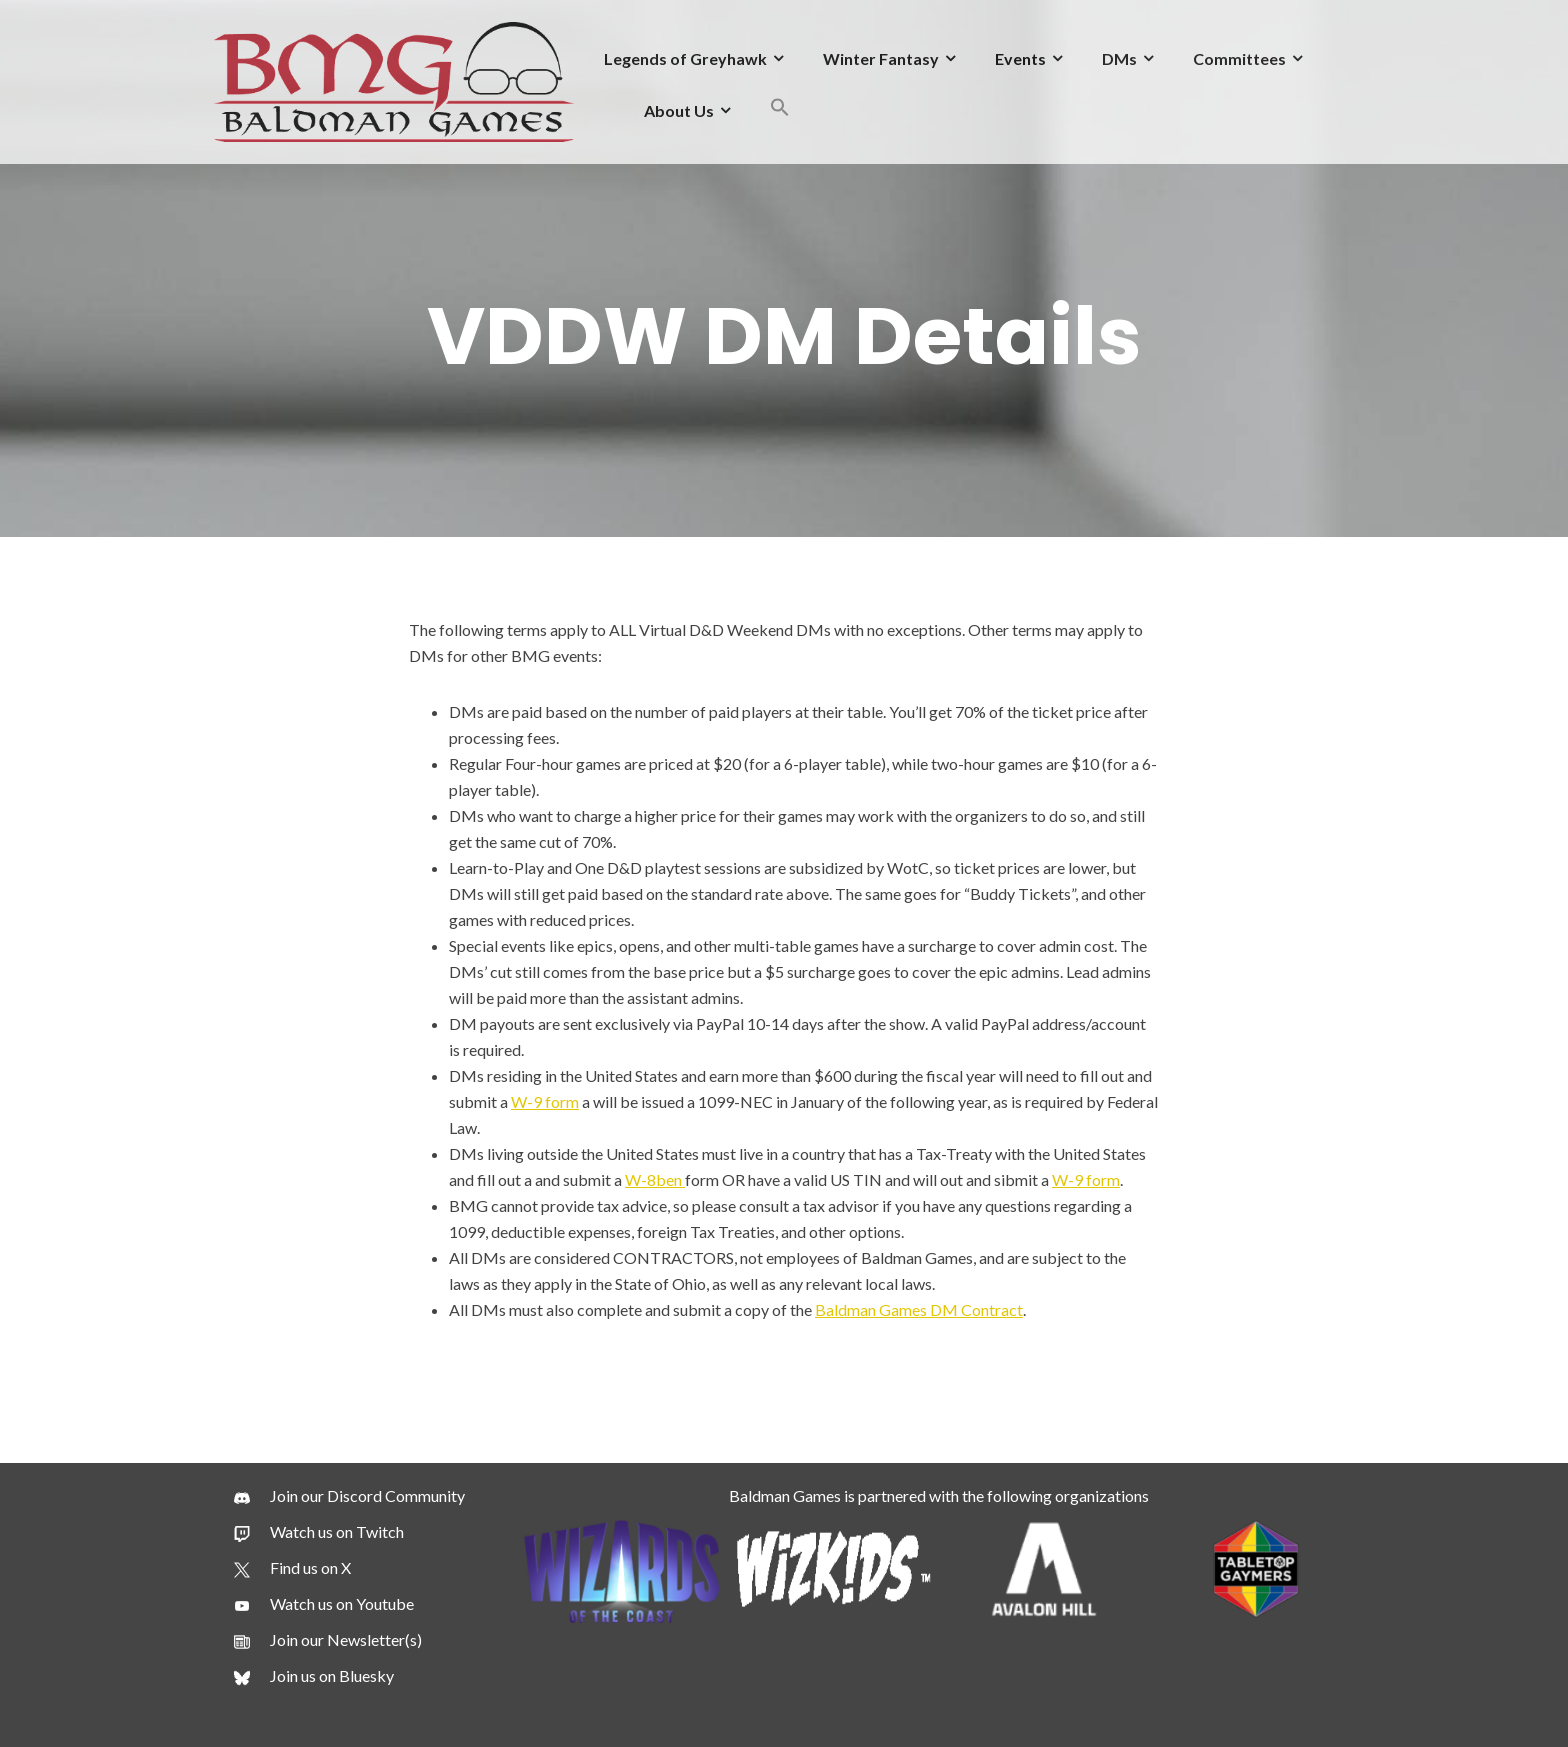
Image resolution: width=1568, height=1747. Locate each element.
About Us (679, 110)
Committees (1239, 58)
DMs (1119, 58)
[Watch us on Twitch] (319, 1532)
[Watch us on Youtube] (324, 1604)
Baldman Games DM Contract (919, 1309)
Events (1020, 58)
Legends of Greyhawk (685, 58)
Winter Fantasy (881, 58)
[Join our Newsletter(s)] (328, 1640)
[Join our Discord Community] (349, 1496)
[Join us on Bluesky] (314, 1676)
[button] (780, 110)
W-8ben (655, 1179)
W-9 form (545, 1101)
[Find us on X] (292, 1568)
